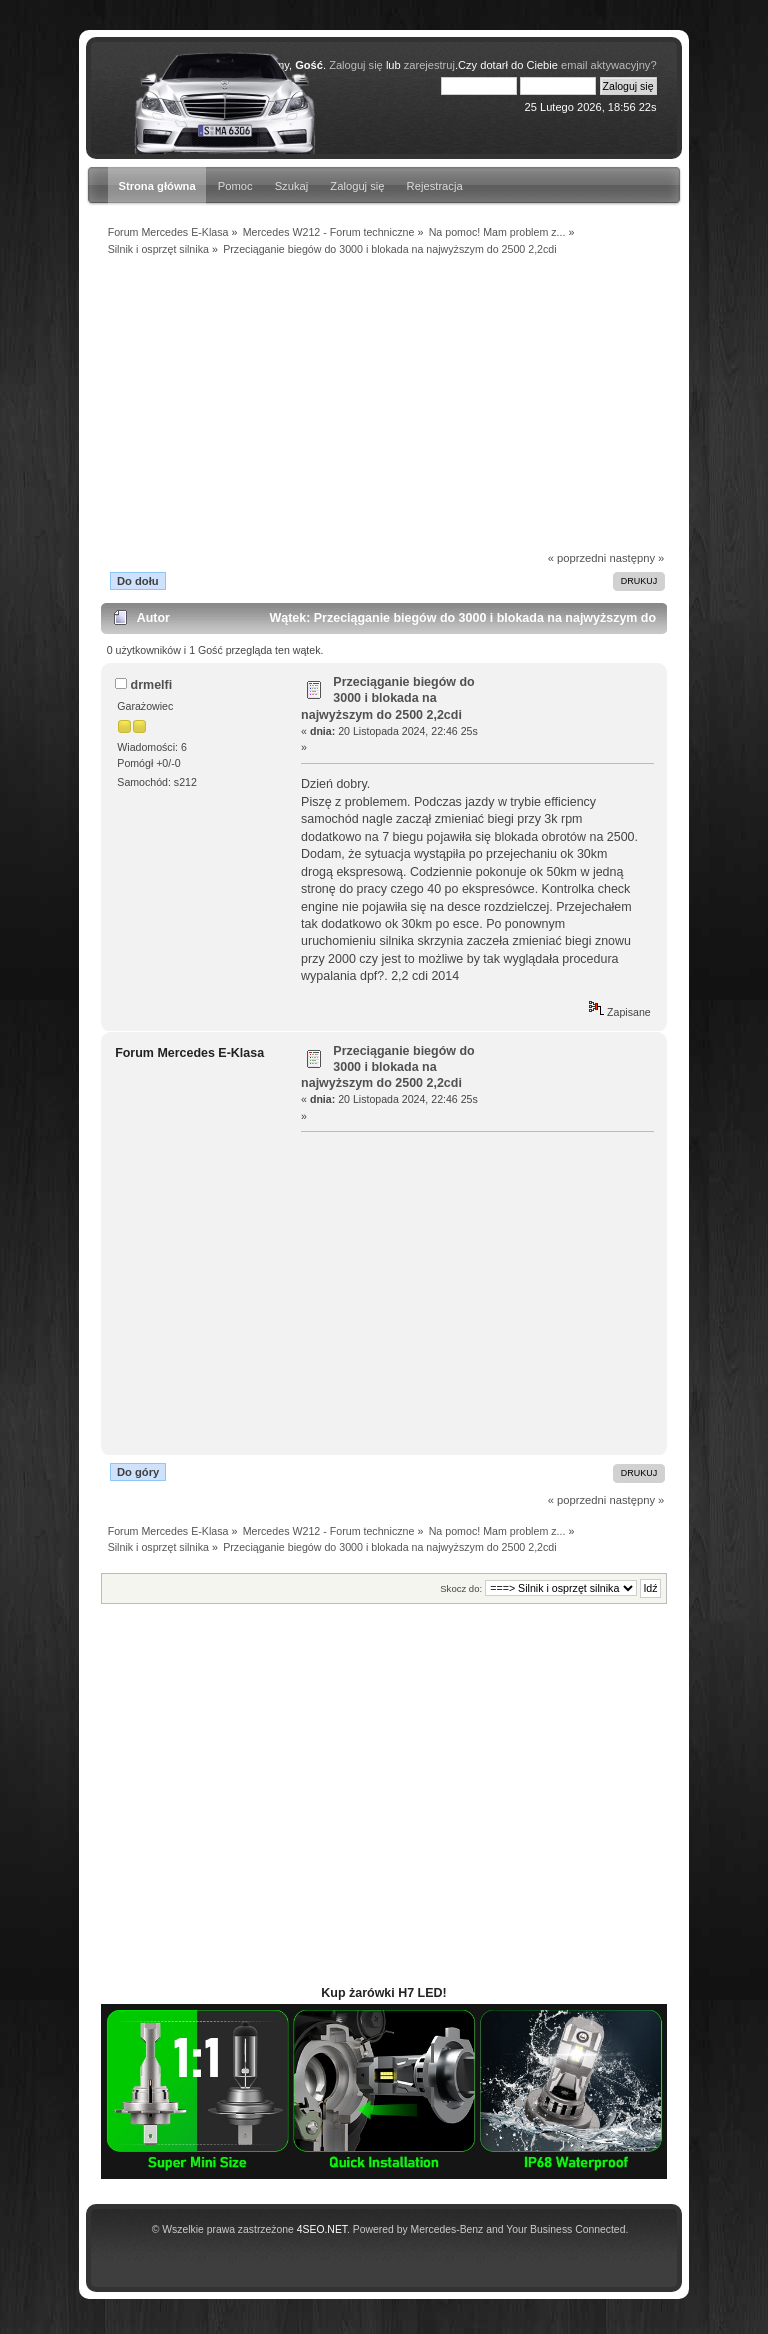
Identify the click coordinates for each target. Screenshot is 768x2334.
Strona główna (156, 186)
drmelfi (152, 685)
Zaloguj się (357, 186)
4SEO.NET (322, 2229)
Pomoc (235, 186)
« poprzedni (577, 558)
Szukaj (292, 186)
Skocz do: (461, 1588)
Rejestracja (435, 186)
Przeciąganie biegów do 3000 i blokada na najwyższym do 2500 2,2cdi (388, 698)
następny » (636, 558)
